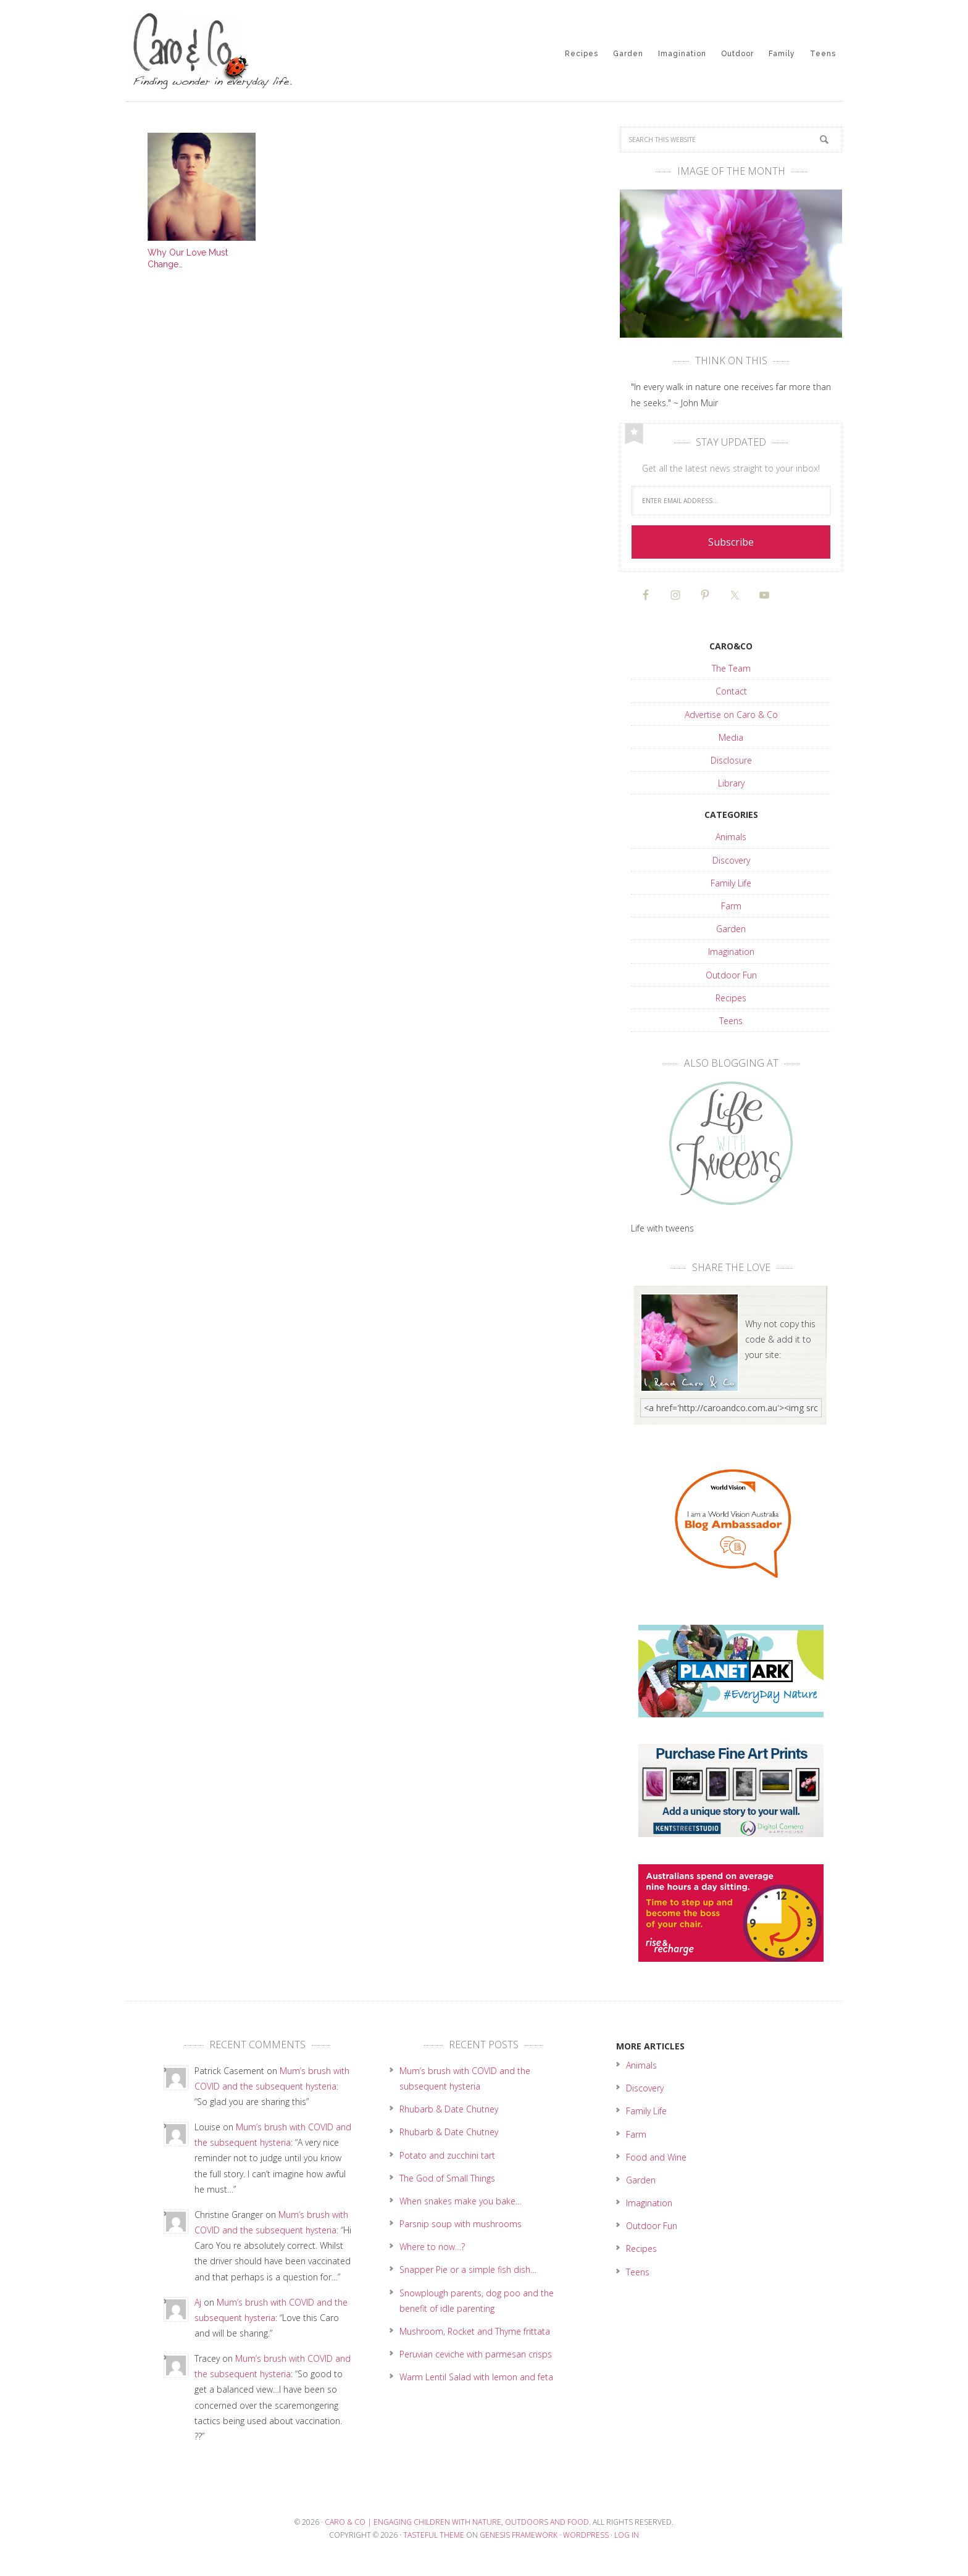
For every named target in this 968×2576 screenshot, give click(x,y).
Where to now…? (432, 2247)
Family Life (731, 883)
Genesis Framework (518, 2535)
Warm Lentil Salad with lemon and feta (476, 2377)
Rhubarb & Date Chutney (448, 2109)
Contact (731, 691)
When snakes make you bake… (460, 2201)
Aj (197, 2302)
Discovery (731, 860)
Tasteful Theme (433, 2535)
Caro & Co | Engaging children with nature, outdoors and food (457, 2522)
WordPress (586, 2535)
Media (731, 737)
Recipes (731, 998)
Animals (731, 837)
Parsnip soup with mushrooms (460, 2224)
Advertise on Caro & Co (731, 714)
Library (731, 783)
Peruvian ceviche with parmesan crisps (475, 2354)
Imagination (731, 951)
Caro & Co (224, 49)
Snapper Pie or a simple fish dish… (467, 2269)
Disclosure (731, 760)
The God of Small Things (447, 2178)
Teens (731, 1021)
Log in (626, 2535)
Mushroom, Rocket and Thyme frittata (474, 2331)
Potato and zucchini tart (447, 2155)
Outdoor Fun (731, 975)
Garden (731, 929)
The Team (731, 668)
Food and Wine (656, 2157)
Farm (731, 906)
